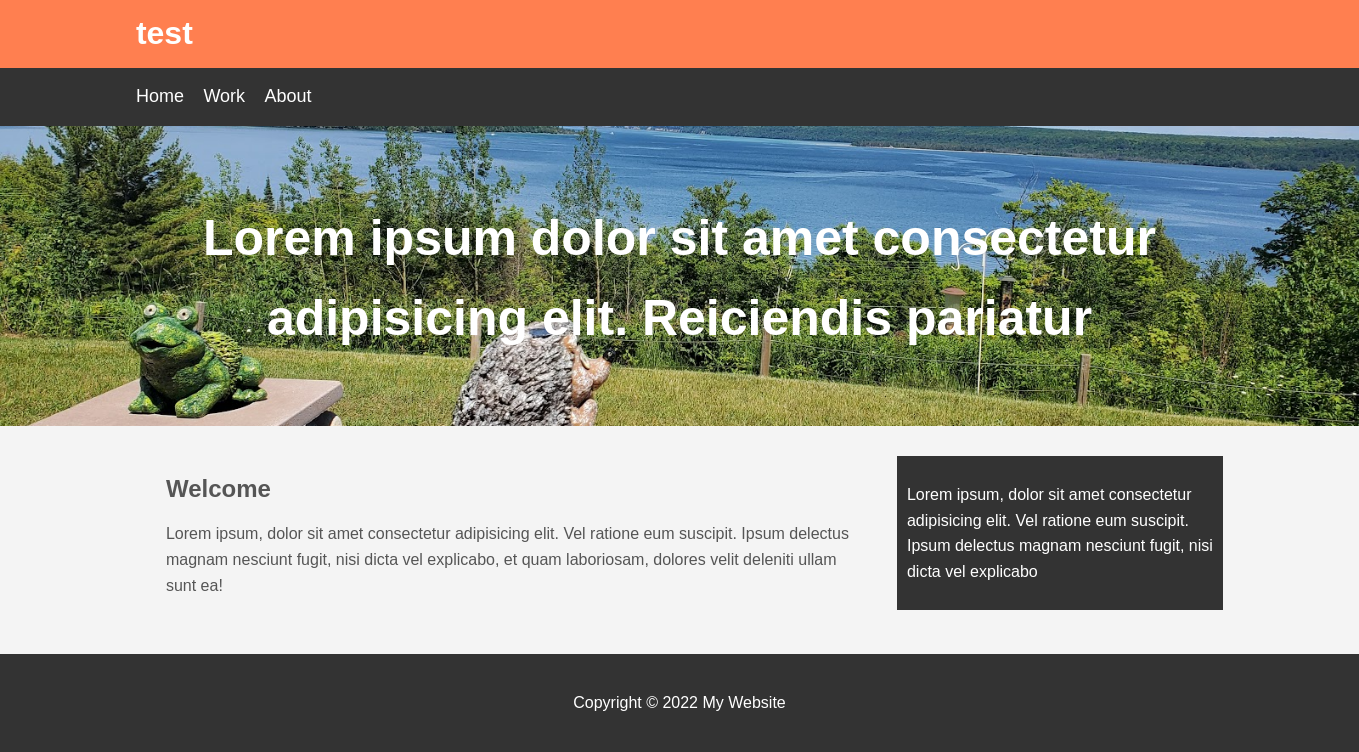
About (288, 96)
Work (224, 96)
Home (160, 96)
